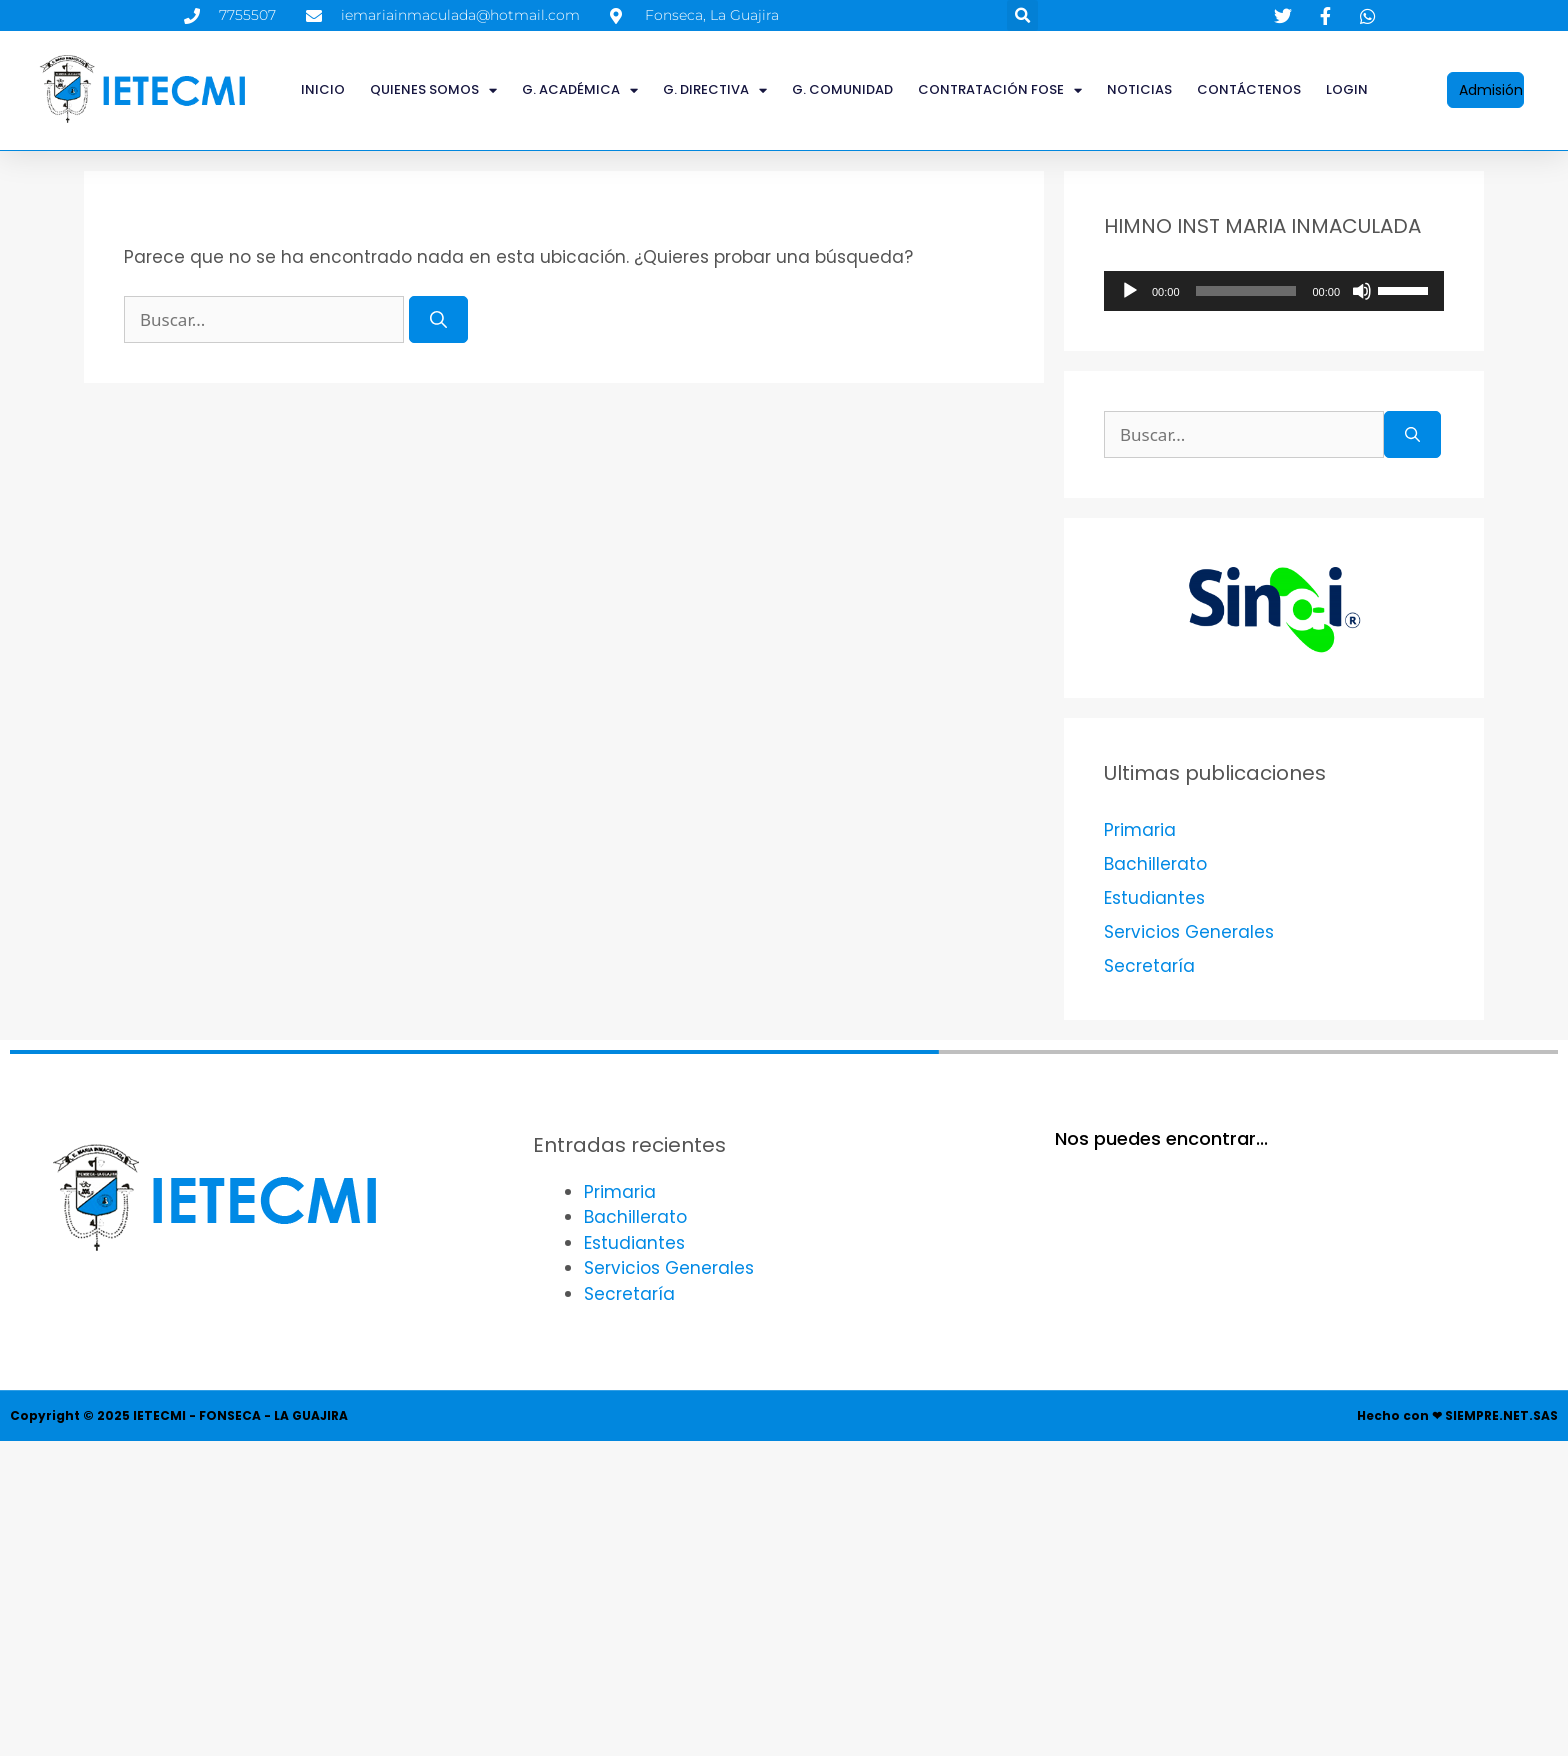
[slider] (1246, 291)
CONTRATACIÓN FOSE (1000, 90)
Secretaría (1149, 966)
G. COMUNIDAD (842, 89)
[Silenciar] (1362, 291)
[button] (1022, 15)
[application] (1274, 291)
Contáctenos (1249, 89)
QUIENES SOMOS (433, 90)
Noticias (1139, 89)
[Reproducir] (1130, 291)
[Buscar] (438, 320)
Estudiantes (1154, 898)
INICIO (323, 89)
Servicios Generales (1189, 932)
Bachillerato (1155, 864)
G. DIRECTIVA (715, 90)
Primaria (1140, 830)
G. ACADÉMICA (580, 90)
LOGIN (1347, 89)
